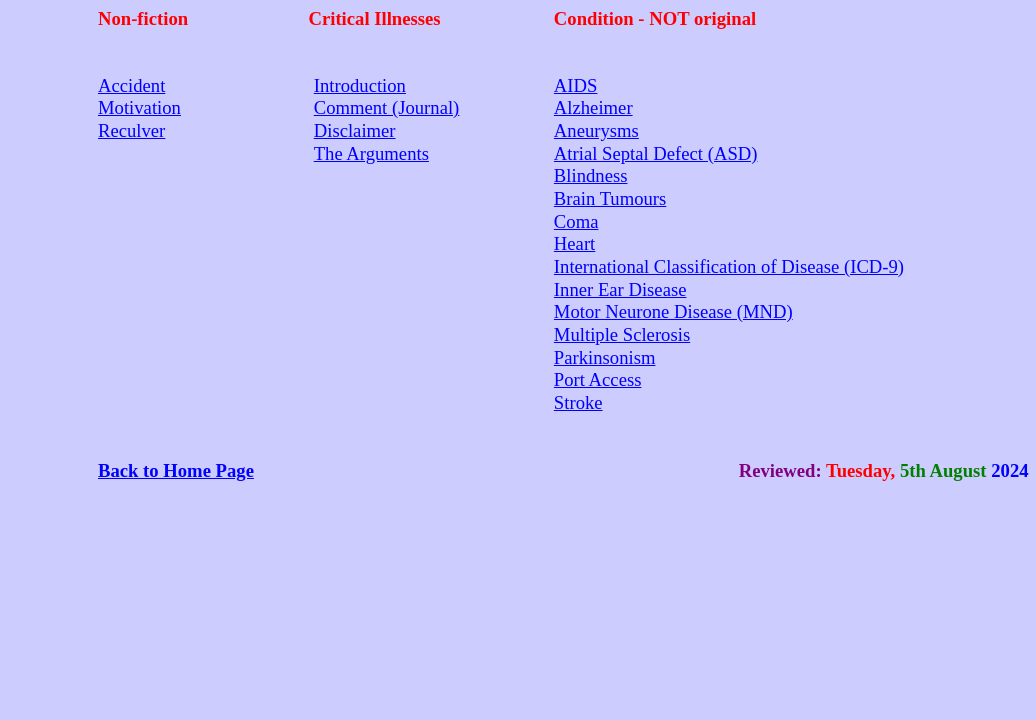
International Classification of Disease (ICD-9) (729, 266)
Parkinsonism (605, 357)
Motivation (139, 107)
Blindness (591, 175)
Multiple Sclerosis (622, 334)
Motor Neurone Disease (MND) (673, 311)
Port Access (598, 379)
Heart (574, 243)
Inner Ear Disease (620, 289)
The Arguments (371, 153)
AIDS (576, 85)
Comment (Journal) (387, 107)
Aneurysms (596, 130)
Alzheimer (593, 107)
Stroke (578, 402)
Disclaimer (355, 130)
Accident (131, 85)
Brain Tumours (610, 198)
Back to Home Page (176, 470)
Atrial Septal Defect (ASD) (656, 153)
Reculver (131, 130)
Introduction (360, 85)
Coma (576, 221)
